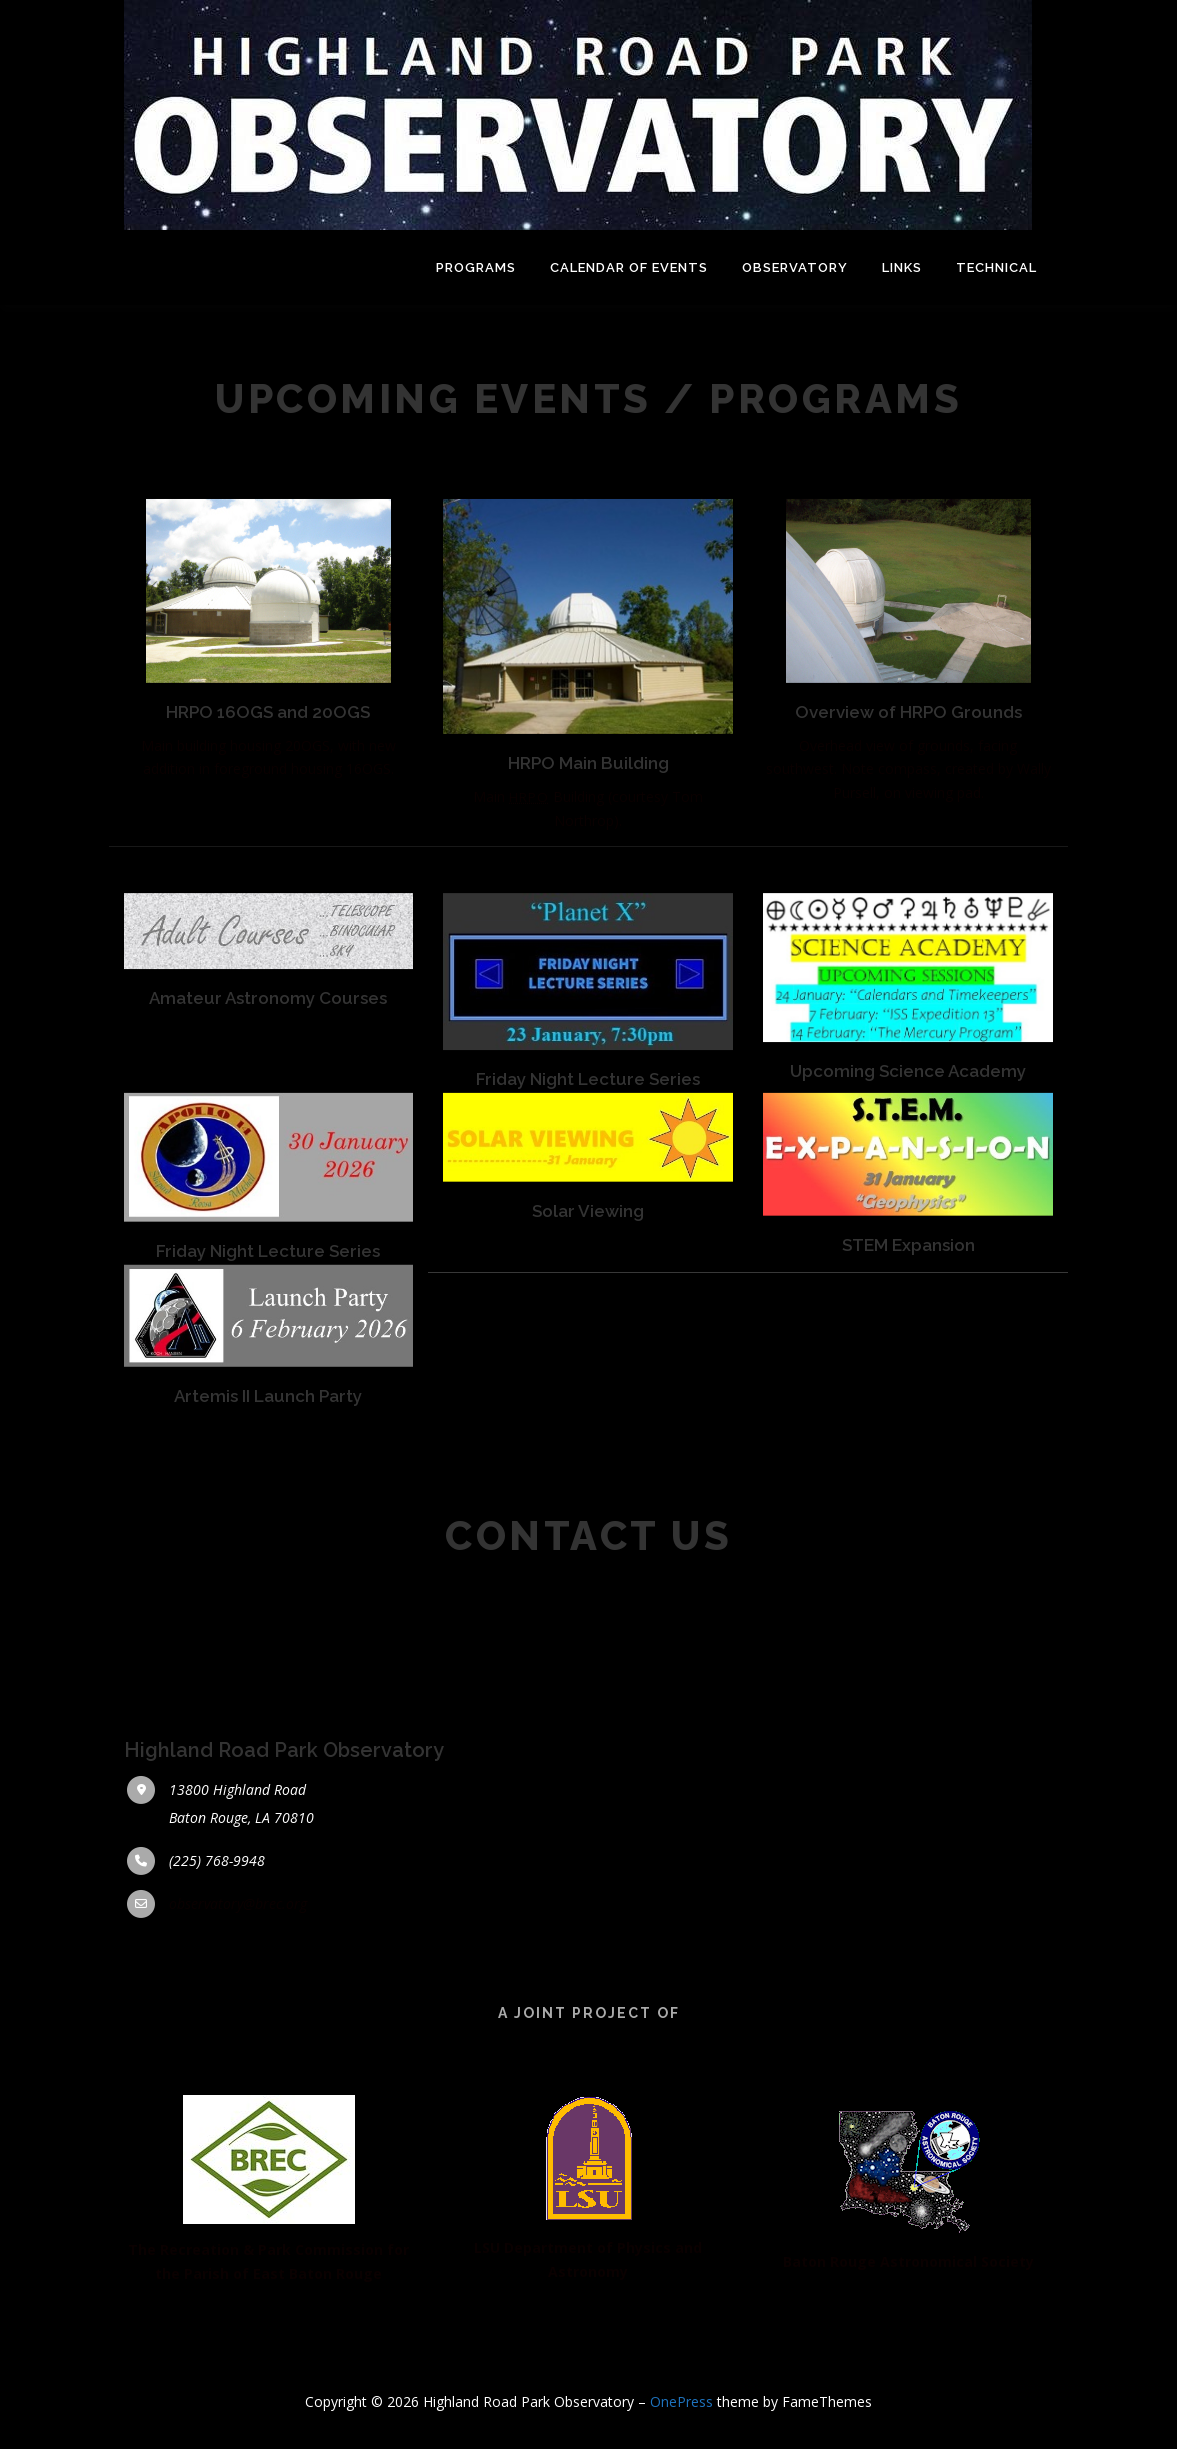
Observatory (795, 267)
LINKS (902, 267)
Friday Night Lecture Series (588, 1139)
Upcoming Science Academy (908, 1130)
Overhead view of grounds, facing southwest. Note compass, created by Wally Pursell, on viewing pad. (908, 799)
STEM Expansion (908, 1296)
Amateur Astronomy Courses (268, 1057)
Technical (996, 267)
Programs (476, 267)
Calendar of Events (629, 267)
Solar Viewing (588, 1262)
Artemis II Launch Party (268, 1440)
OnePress (681, 2401)
